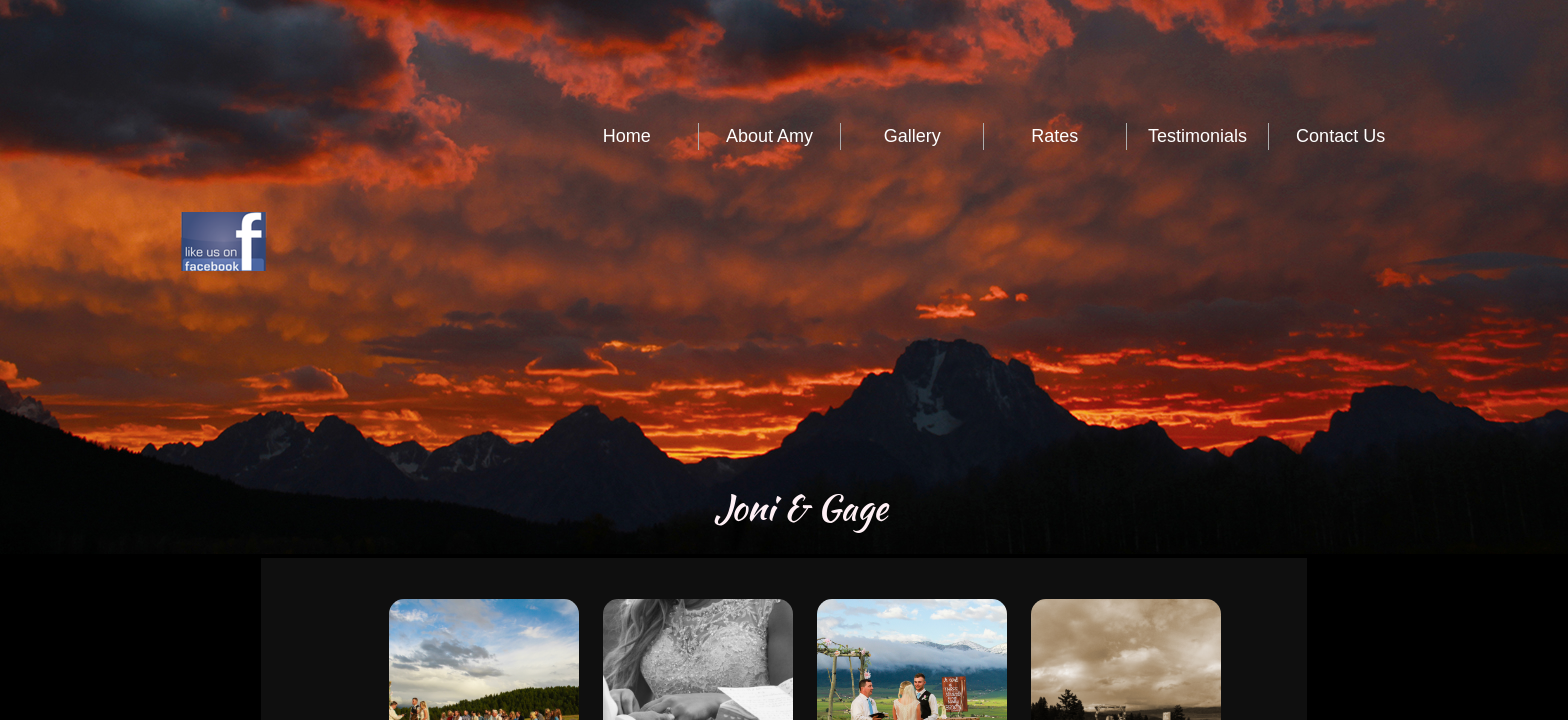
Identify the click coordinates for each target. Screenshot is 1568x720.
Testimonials (1197, 136)
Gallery (912, 136)
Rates (1054, 136)
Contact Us (1340, 136)
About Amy (769, 136)
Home (627, 136)
